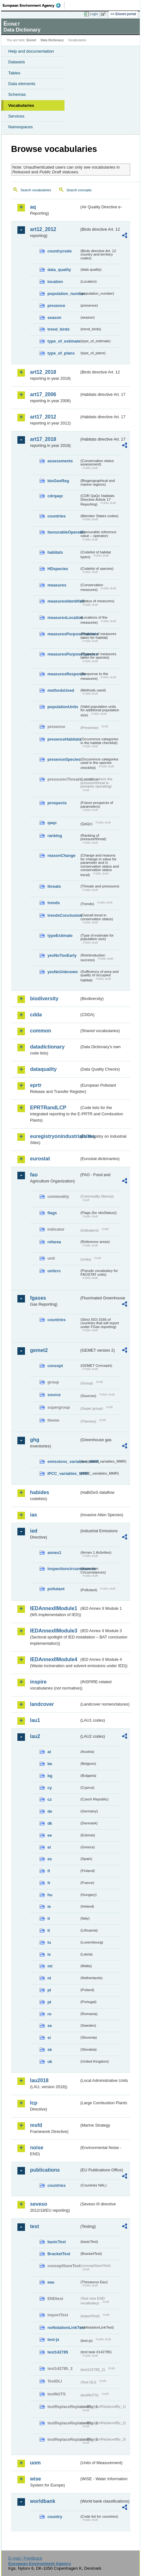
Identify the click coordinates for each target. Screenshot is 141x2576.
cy (49, 1787)
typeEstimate (60, 935)
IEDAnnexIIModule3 (53, 1630)
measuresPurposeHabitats (63, 634)
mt (49, 1966)
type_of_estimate (63, 341)
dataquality (43, 1069)
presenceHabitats (63, 739)
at (49, 1751)
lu (49, 1942)
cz (49, 1799)
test (34, 2226)
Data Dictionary (52, 40)
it (48, 1918)
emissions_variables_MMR (63, 1461)
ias (33, 1514)
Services (16, 116)
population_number (63, 293)
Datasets (16, 62)
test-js (53, 2339)
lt (48, 1930)
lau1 (35, 1720)
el (49, 1847)
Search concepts (78, 190)
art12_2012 (43, 229)
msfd (36, 2125)
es (49, 1859)
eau (50, 2282)
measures (56, 585)
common (40, 1030)
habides (39, 1492)
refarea (54, 1241)
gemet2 (39, 1350)
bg (49, 1775)
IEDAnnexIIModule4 (53, 1659)
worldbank (42, 2501)
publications (45, 2170)
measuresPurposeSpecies (63, 654)
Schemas (17, 94)
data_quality (59, 269)
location (55, 281)
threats (54, 886)
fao (34, 1174)
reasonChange (61, 855)
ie (49, 1906)
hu (49, 1894)
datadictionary (47, 1046)
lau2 (35, 1736)
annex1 (54, 1552)
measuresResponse (63, 674)
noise (36, 2147)
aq (33, 207)
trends (53, 902)
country (54, 2516)
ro (49, 2014)
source (54, 1394)
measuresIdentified (63, 601)
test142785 (57, 2352)
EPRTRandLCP (48, 1107)
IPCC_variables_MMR (63, 1473)
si (49, 2037)
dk (49, 1823)
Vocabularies (21, 105)
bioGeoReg (58, 480)
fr (48, 1882)
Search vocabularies (36, 190)
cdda (36, 1014)
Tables (14, 73)
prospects (57, 802)
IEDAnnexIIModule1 (53, 1608)
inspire (38, 1681)
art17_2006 (43, 394)
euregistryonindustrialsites (54, 1136)
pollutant (55, 1588)
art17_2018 (43, 439)
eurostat (40, 1158)
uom (35, 2462)
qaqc (52, 822)
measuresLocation (63, 617)
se (49, 2025)
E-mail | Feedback (25, 2558)
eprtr (35, 1085)
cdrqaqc (55, 496)
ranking (54, 835)
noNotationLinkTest (63, 2327)
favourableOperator (63, 532)
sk (49, 2049)
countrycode (59, 251)
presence (56, 305)
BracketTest (58, 2253)
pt (49, 2002)
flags (52, 1212)
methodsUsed (60, 690)
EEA (33, 5)
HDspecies (57, 568)
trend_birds (58, 329)
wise (35, 2478)
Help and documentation (31, 51)
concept (55, 1365)
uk (49, 2061)
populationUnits (62, 706)
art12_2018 (43, 372)
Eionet (31, 40)
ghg (34, 1439)
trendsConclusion (63, 915)
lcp (33, 2102)
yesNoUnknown (62, 971)
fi (48, 1870)
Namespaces (20, 126)
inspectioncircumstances (63, 1568)
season (54, 317)
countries (56, 516)
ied (33, 1530)
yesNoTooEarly (62, 955)
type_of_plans (61, 353)
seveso (38, 2204)
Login (94, 14)
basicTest (56, 2241)
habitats (55, 552)
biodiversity (44, 998)
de (49, 1811)
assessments (60, 461)
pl (49, 1990)
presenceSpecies (63, 759)
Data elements (21, 83)
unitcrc (54, 1270)
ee (49, 1835)
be (49, 1763)
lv (49, 1954)
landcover (42, 1704)
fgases (38, 1298)
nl (49, 1978)
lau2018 (39, 2080)
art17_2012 (43, 416)
